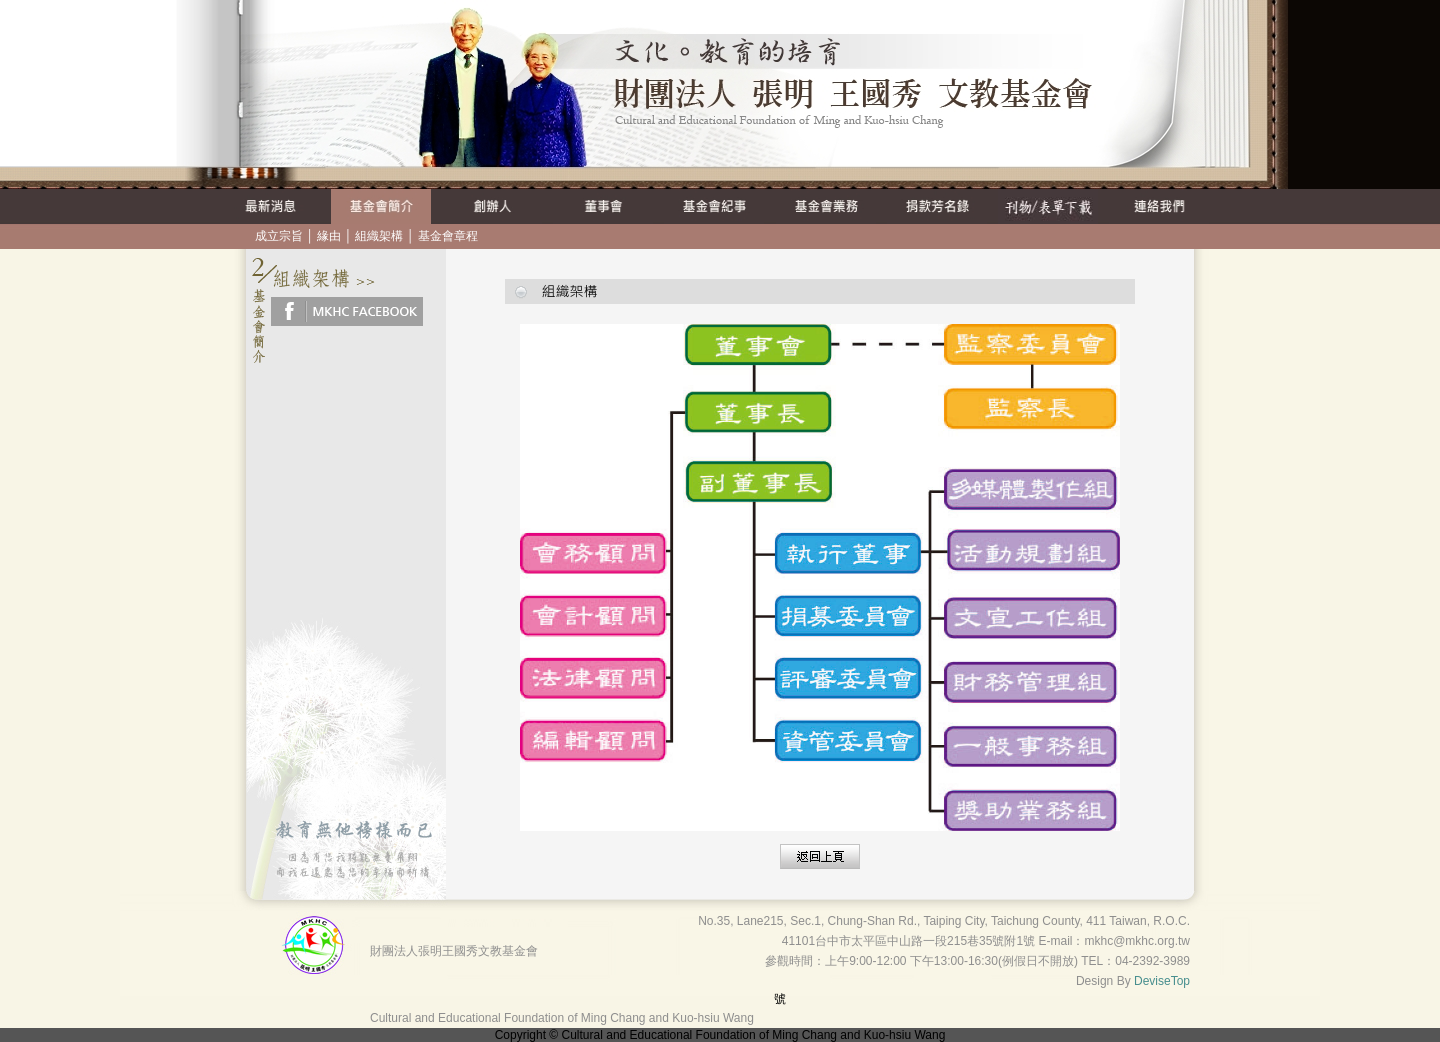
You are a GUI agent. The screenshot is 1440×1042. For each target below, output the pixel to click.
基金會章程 (448, 236)
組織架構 (379, 236)
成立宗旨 (279, 236)
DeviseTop (1162, 981)
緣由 (329, 236)
